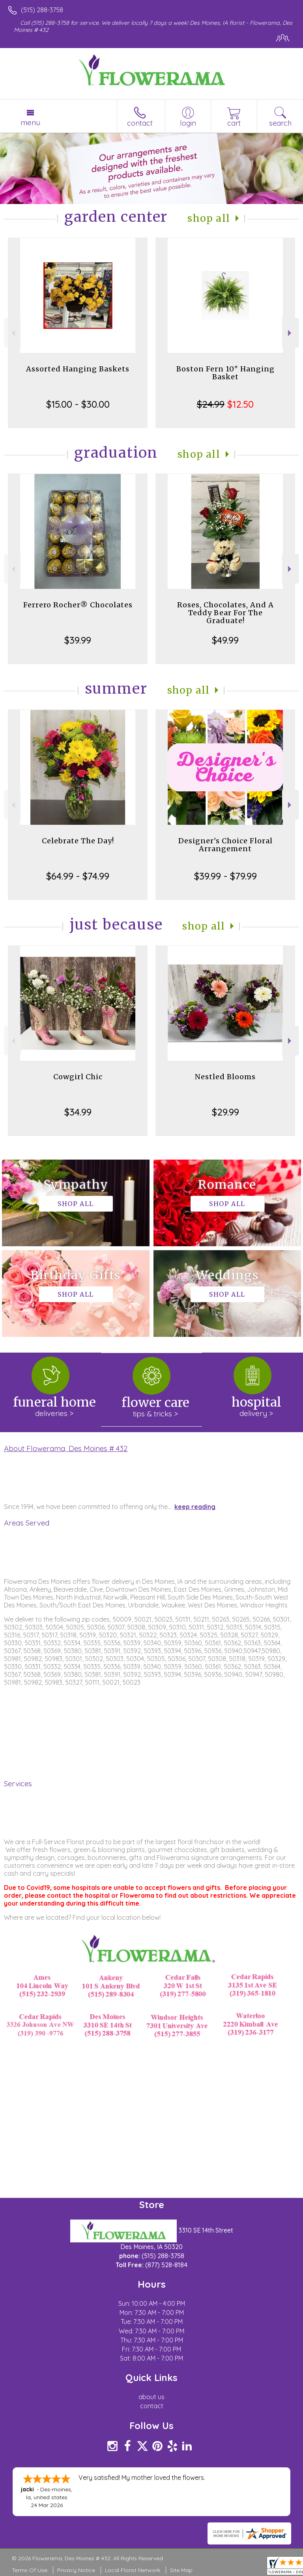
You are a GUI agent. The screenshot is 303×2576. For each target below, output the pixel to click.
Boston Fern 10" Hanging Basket (225, 372)
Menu (30, 122)
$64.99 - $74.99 (77, 876)
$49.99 (225, 640)
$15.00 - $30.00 (78, 404)
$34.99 (78, 1112)
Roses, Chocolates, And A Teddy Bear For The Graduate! (225, 612)
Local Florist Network (132, 2570)
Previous (12, 333)
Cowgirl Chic (78, 1076)
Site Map (181, 2570)
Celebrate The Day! (78, 840)
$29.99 (225, 1112)
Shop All (208, 218)
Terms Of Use (29, 2570)
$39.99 (77, 640)
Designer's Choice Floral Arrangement (225, 844)
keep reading (194, 1507)
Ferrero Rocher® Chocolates (78, 604)
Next (290, 333)
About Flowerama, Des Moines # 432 (65, 1448)
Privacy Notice (76, 2570)
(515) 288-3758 (42, 10)
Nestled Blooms (225, 1076)
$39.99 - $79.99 (225, 876)
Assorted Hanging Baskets (77, 368)
